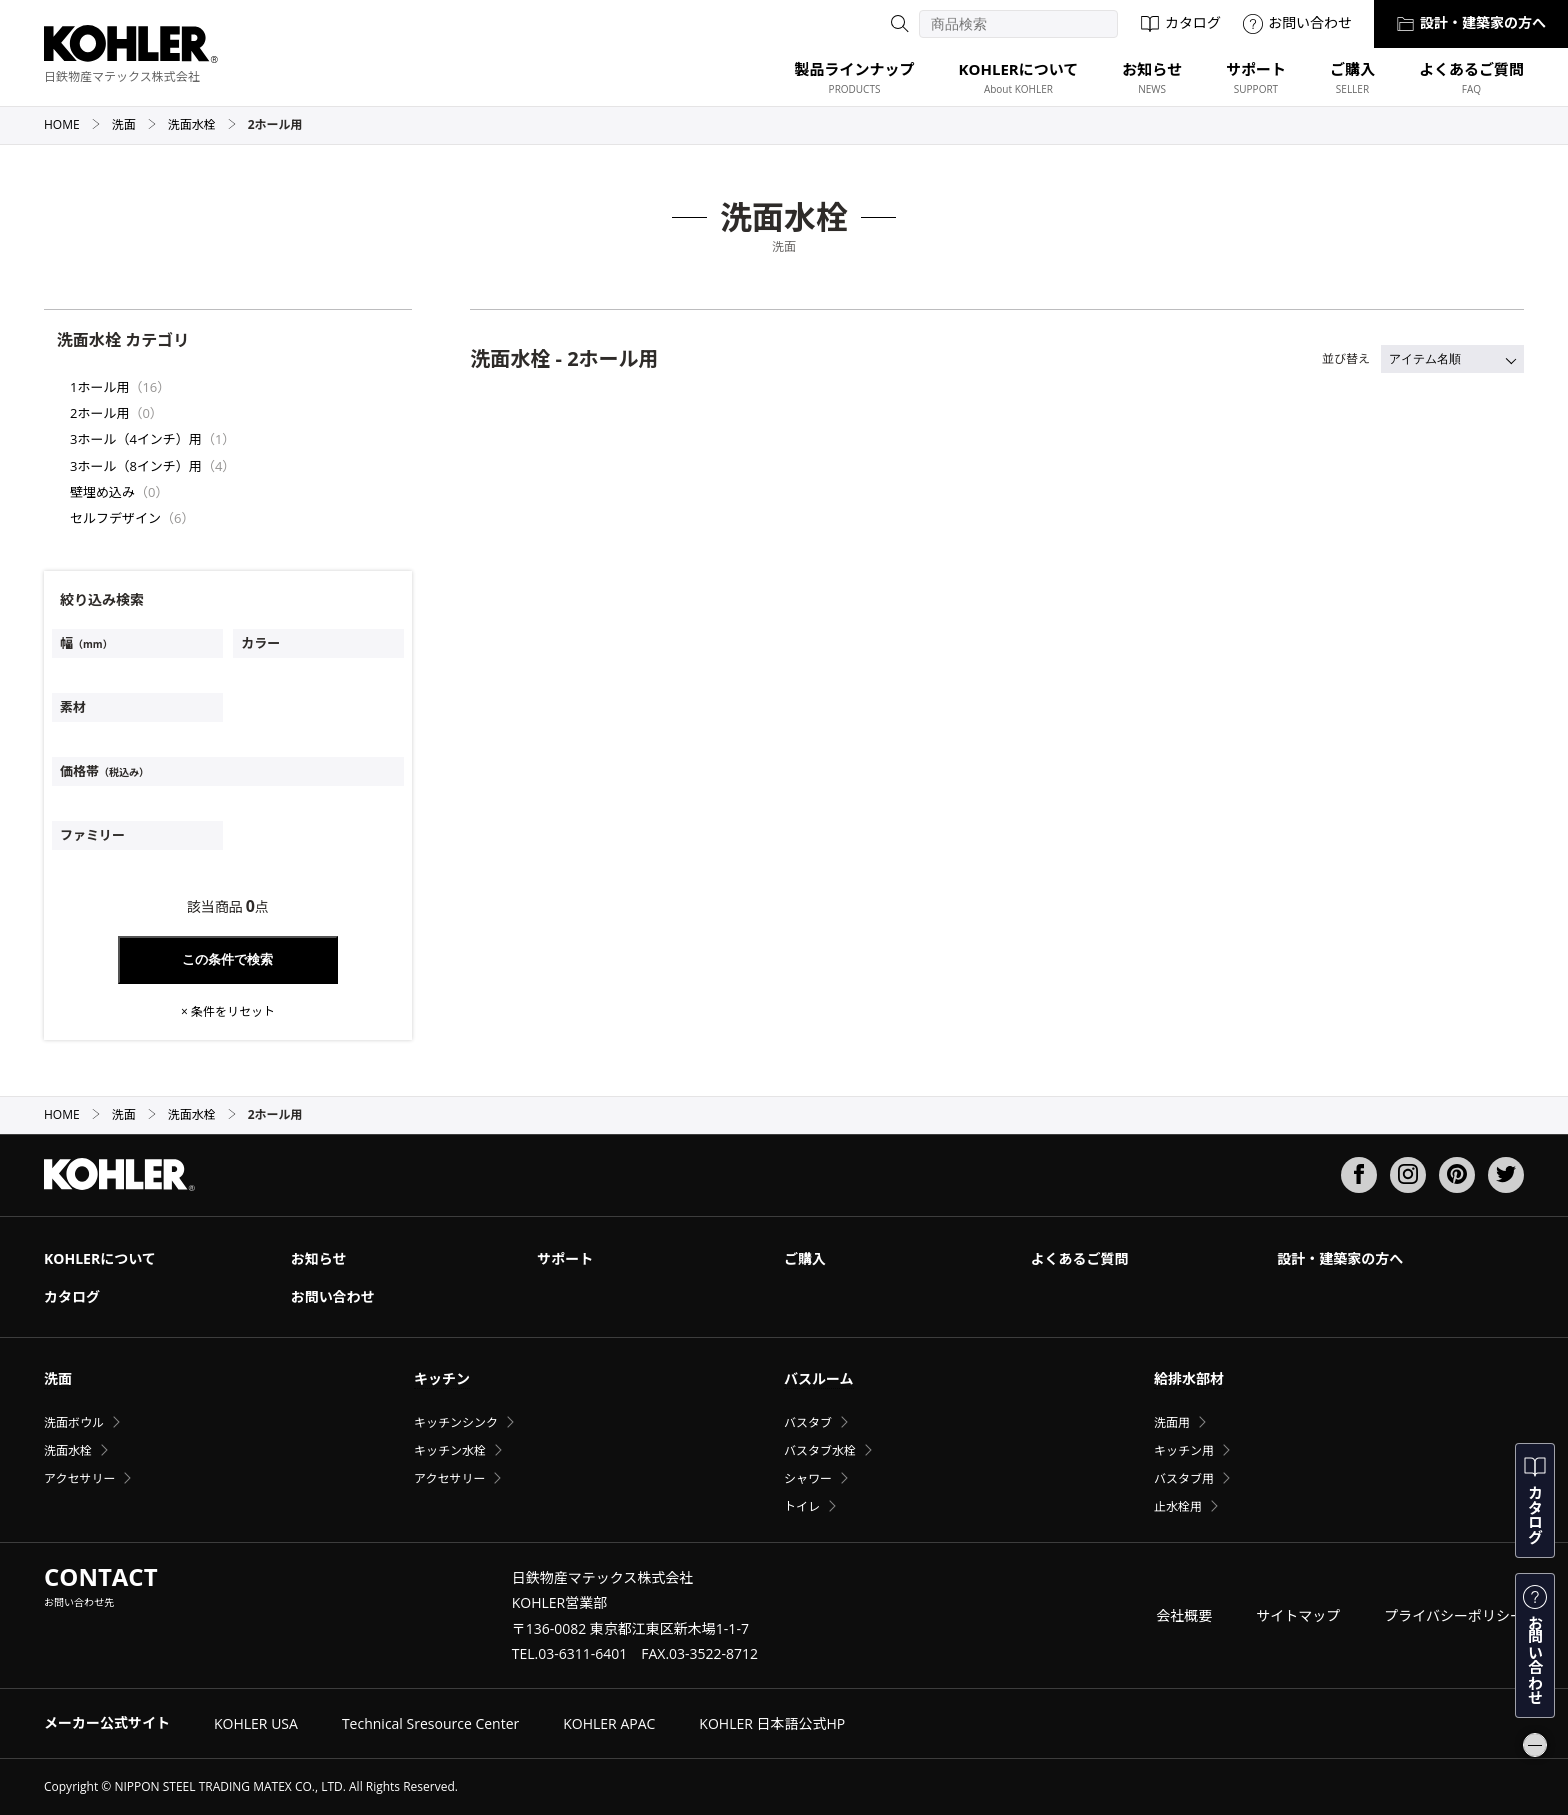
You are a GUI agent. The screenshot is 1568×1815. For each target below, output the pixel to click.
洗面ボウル (74, 1422)
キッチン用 (1184, 1450)
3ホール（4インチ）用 (136, 439)
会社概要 (1184, 1615)
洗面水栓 (202, 124)
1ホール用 (99, 387)
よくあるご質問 (1080, 1258)
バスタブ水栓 (820, 1450)
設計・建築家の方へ (1471, 22)
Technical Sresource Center (430, 1723)
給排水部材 (1189, 1378)
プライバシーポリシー (1454, 1615)
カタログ (1180, 22)
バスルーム (819, 1378)
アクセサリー (79, 1478)
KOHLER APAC (609, 1723)
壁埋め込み (102, 492)
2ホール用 (99, 413)
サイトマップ (1298, 1615)
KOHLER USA (256, 1723)
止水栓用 (1178, 1506)
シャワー (808, 1478)
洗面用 (1172, 1422)
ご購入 (805, 1258)
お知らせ (319, 1258)
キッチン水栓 (450, 1450)
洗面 (134, 124)
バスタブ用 (1184, 1478)
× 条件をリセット (228, 1012)
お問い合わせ (1297, 22)
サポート (565, 1258)
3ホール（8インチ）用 (136, 466)
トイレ (802, 1506)
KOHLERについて (100, 1258)
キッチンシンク (456, 1422)
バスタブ (808, 1422)
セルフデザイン (115, 518)
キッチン (442, 1378)
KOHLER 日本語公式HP (772, 1723)
